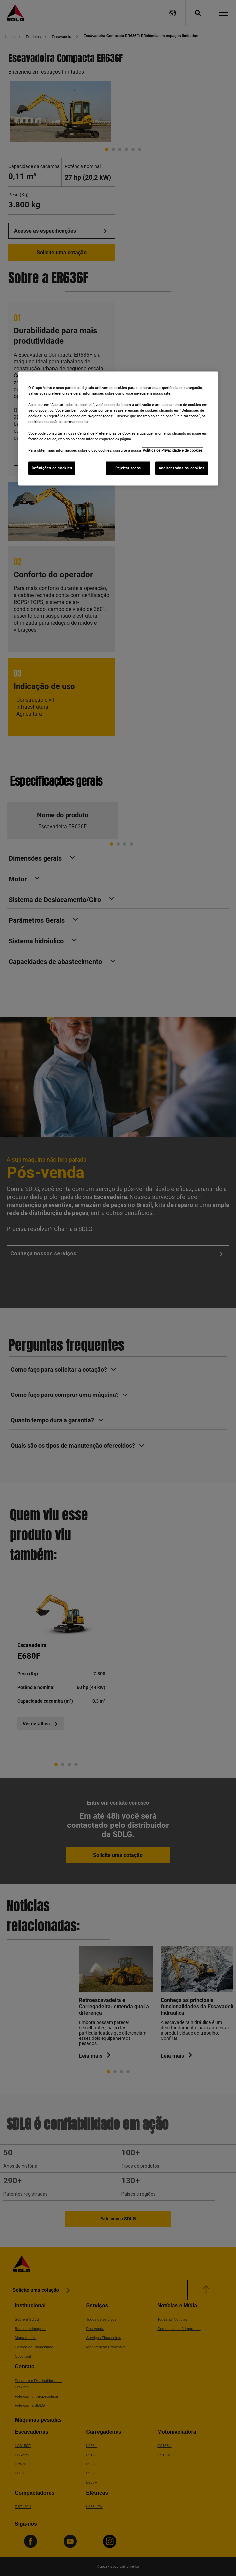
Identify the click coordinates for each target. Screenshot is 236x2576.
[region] (118, 429)
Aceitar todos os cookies (182, 467)
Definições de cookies (52, 467)
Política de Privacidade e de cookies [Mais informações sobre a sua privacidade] (173, 450)
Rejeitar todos (128, 467)
